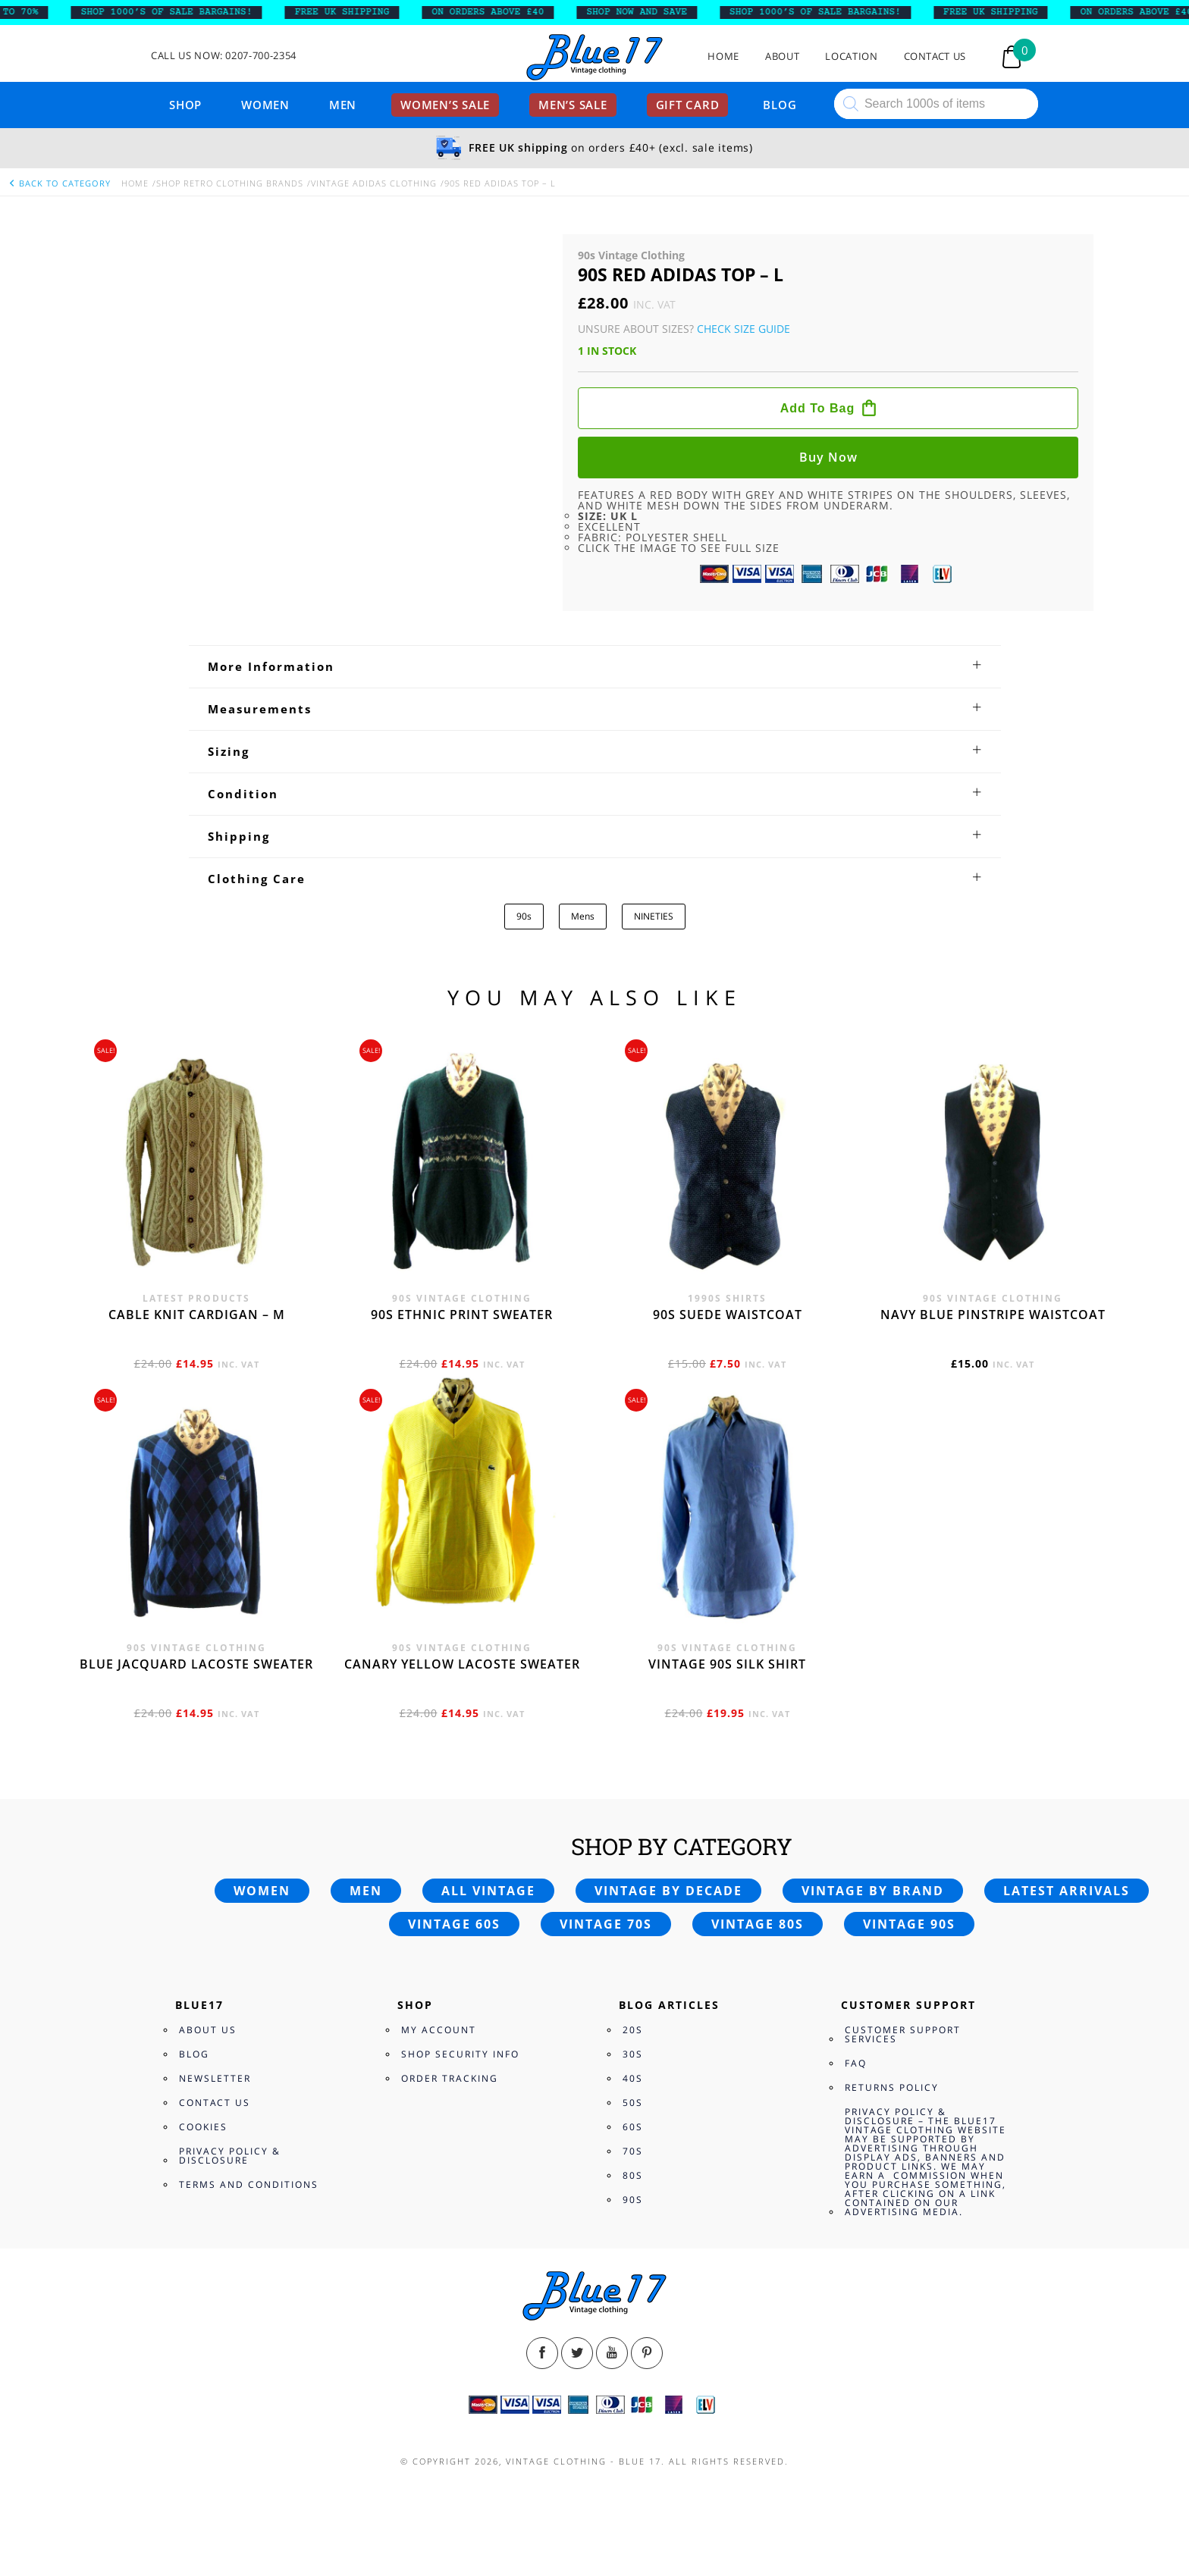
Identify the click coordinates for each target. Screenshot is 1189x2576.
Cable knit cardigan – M (196, 1314)
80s (633, 2175)
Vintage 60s (454, 1924)
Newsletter (215, 2078)
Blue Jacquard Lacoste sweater (196, 1664)
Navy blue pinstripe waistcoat (993, 1314)
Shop (185, 104)
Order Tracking (449, 2078)
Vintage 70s (606, 1924)
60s (633, 2126)
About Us (208, 2029)
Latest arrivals (1066, 1890)
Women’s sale (445, 104)
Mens (582, 916)
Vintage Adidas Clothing (374, 183)
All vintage (488, 1890)
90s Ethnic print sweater (462, 1314)
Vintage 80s (757, 1924)
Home (723, 56)
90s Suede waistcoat (727, 1314)
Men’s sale (572, 104)
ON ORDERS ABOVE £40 (507, 12)
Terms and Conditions (248, 2184)
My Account (438, 2029)
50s (633, 2102)
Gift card (688, 104)
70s (633, 2151)
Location (851, 56)
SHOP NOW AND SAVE (656, 12)
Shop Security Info (460, 2054)
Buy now (828, 457)
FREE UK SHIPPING (361, 12)
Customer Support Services (903, 2034)
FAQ (856, 2063)
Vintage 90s (909, 1924)
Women (265, 104)
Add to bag (817, 408)
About (782, 56)
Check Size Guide (743, 328)
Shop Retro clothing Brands (229, 183)
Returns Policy (892, 2087)
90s (524, 916)
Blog (779, 104)
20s (633, 2029)
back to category (59, 183)
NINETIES (653, 916)
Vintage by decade (668, 1890)
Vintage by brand (873, 1890)
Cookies (203, 2126)
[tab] (595, 666)
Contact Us (935, 56)
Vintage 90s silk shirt (727, 1664)
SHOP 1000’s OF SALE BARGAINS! (185, 12)
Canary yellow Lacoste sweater (462, 1664)
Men (342, 104)
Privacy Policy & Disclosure (230, 2156)
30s (633, 2054)
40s (633, 2078)
